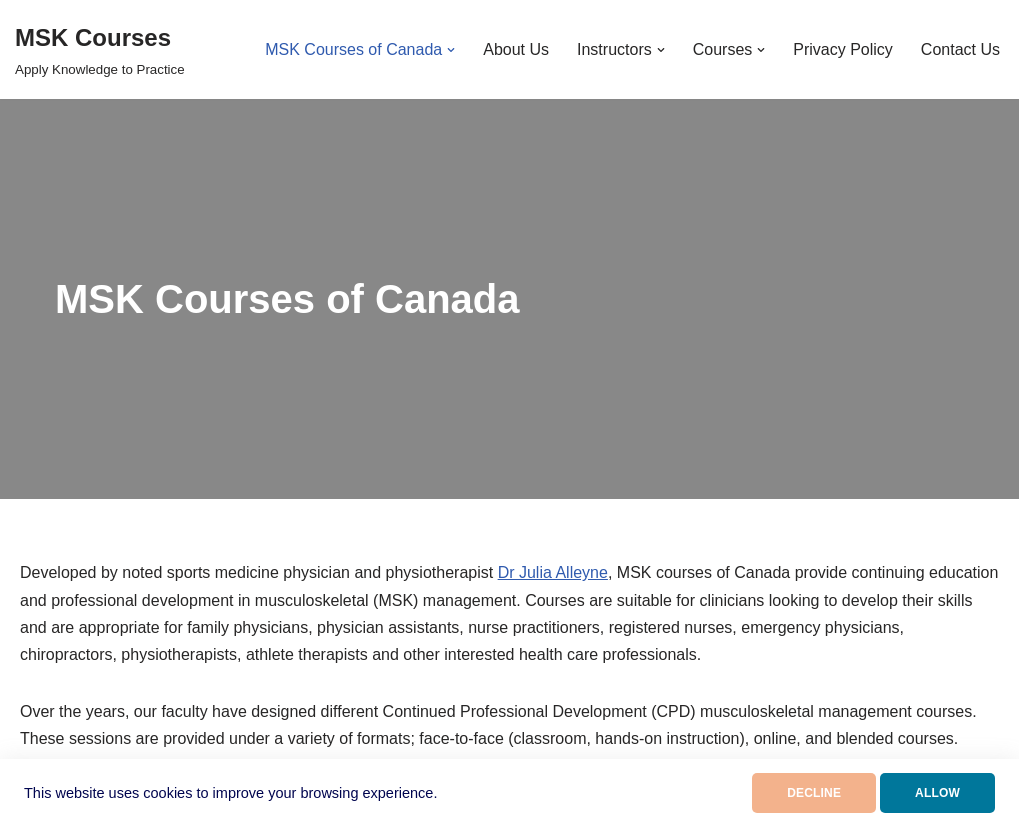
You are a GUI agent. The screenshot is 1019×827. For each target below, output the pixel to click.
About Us (516, 49)
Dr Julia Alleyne (553, 572)
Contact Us (960, 49)
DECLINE (814, 793)
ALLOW (937, 793)
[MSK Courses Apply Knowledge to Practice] (100, 49)
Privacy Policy (843, 49)
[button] (451, 50)
